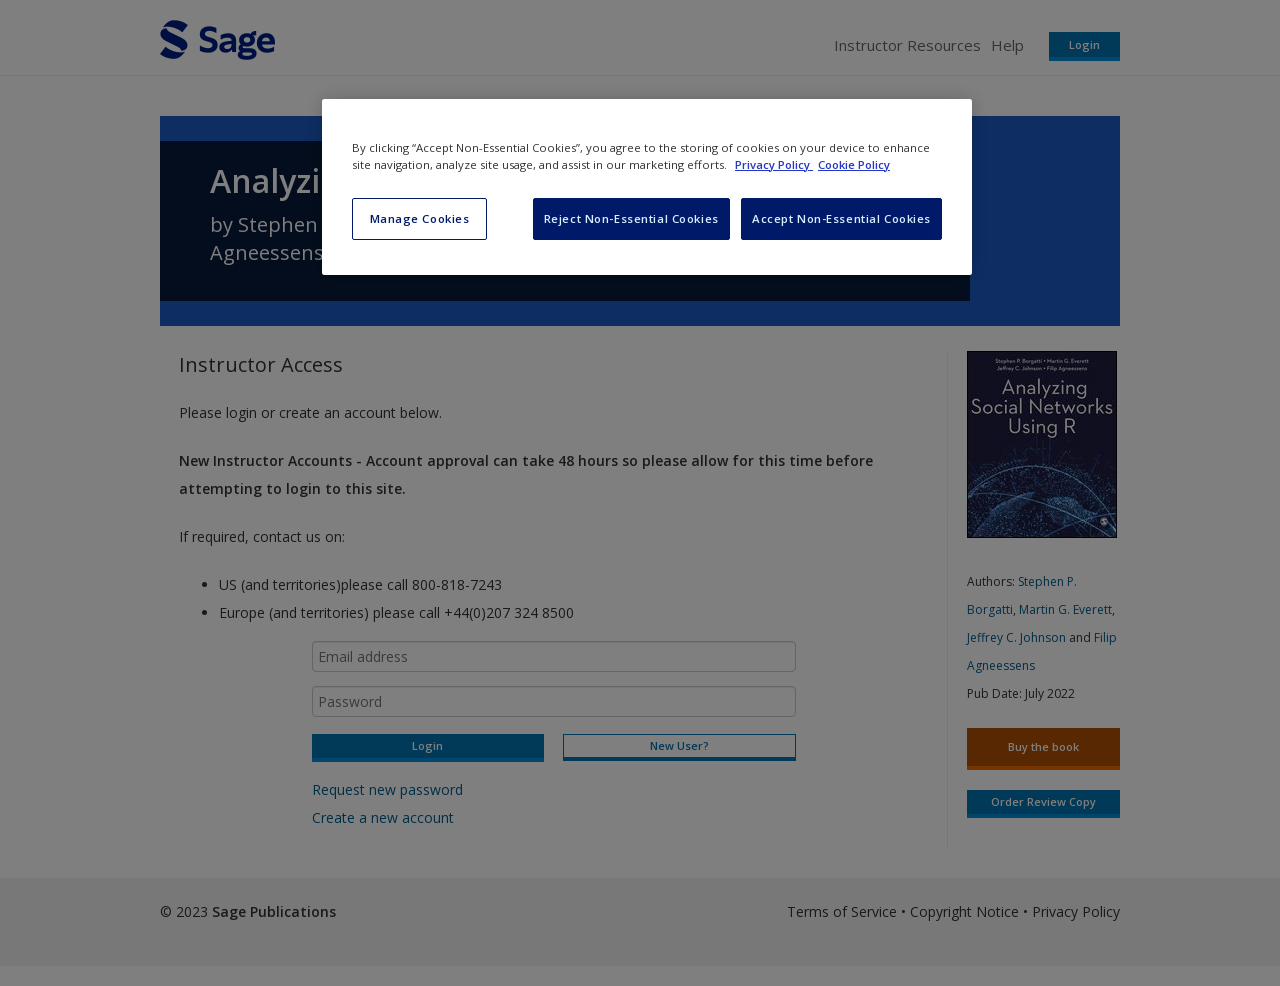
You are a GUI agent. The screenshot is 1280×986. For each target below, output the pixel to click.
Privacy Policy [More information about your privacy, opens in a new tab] (774, 164)
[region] (647, 187)
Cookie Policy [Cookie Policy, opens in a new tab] (854, 164)
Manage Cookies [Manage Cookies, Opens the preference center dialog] (420, 218)
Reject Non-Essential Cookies (631, 218)
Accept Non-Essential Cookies (841, 218)
